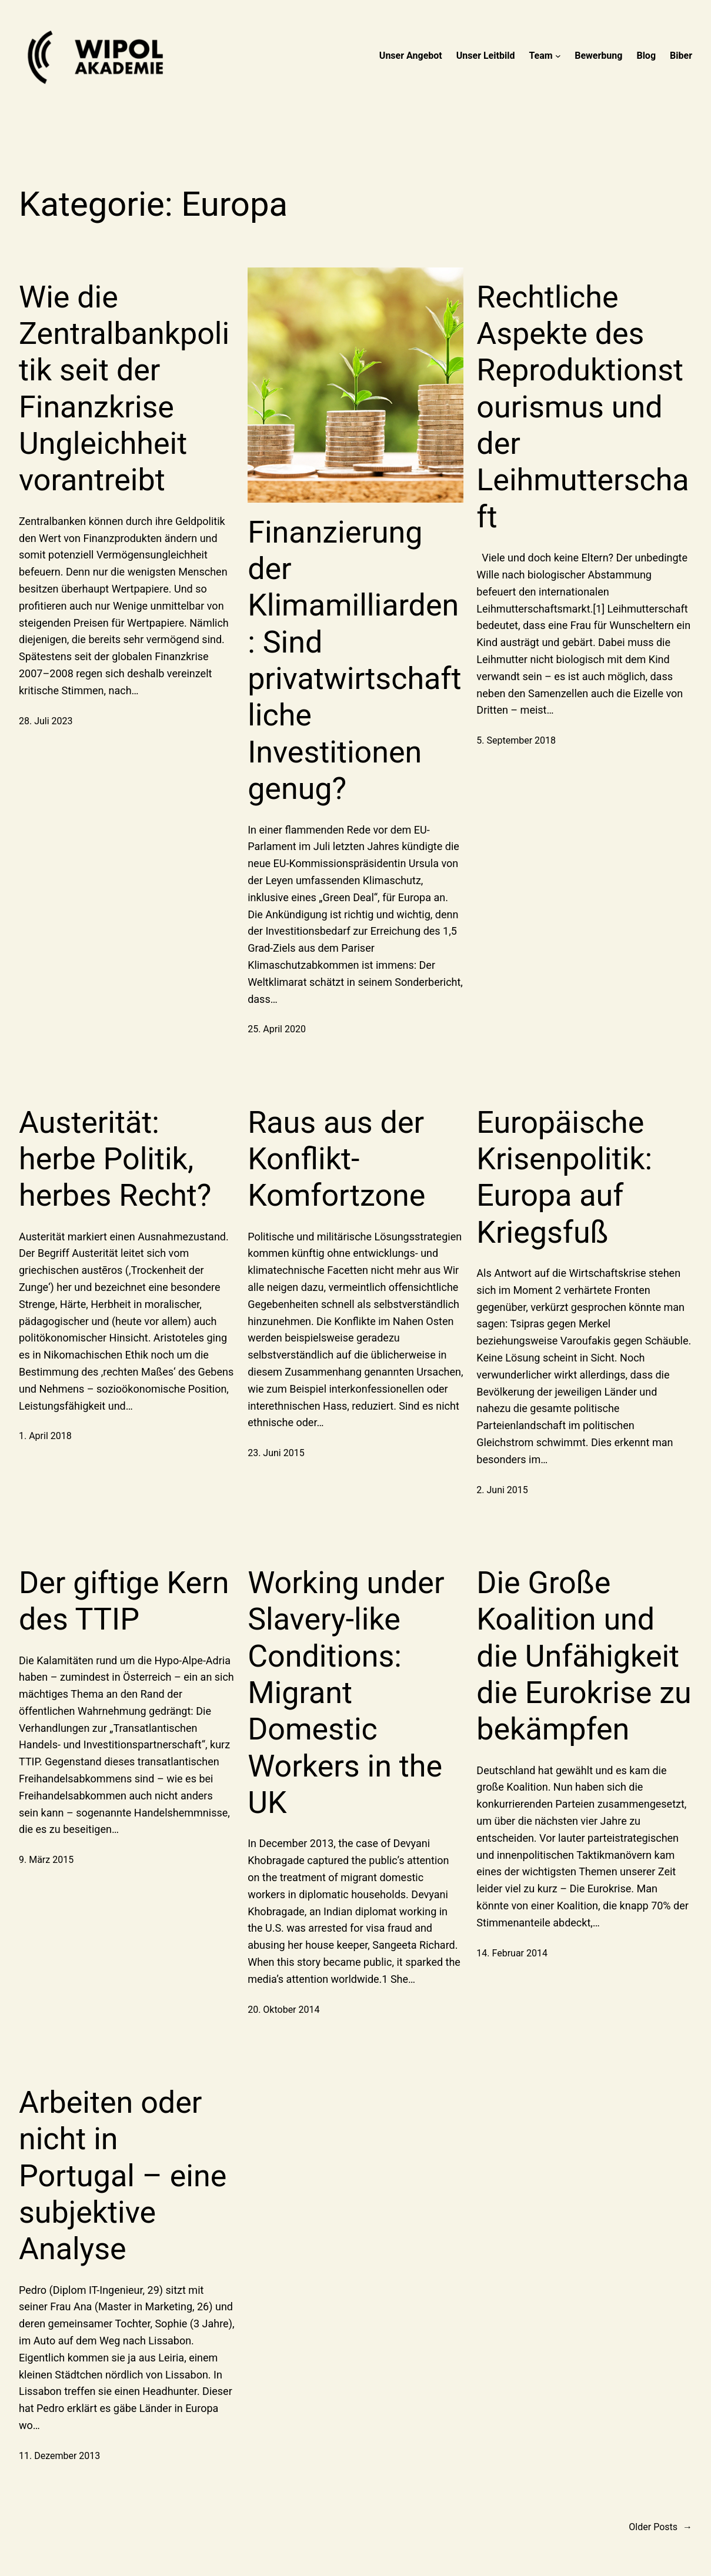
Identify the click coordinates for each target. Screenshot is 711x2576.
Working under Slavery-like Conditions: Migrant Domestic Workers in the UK (346, 1693)
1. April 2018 (45, 1435)
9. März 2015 (46, 1859)
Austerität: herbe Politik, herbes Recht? (115, 1159)
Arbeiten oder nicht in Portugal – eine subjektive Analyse (122, 2176)
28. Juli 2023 (46, 721)
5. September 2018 (516, 740)
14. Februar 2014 (512, 1953)
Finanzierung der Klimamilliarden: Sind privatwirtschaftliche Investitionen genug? (354, 660)
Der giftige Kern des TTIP (124, 1601)
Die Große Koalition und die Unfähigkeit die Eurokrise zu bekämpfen (583, 1656)
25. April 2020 (277, 1029)
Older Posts (660, 2527)
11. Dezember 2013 (59, 2455)
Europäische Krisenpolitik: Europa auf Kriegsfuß (564, 1177)
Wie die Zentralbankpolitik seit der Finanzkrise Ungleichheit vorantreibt (124, 389)
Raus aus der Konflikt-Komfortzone (336, 1159)
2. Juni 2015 (502, 1490)
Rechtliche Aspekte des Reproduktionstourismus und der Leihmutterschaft (582, 407)
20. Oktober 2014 (283, 2009)
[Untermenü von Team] (558, 56)
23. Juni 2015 (276, 1452)
